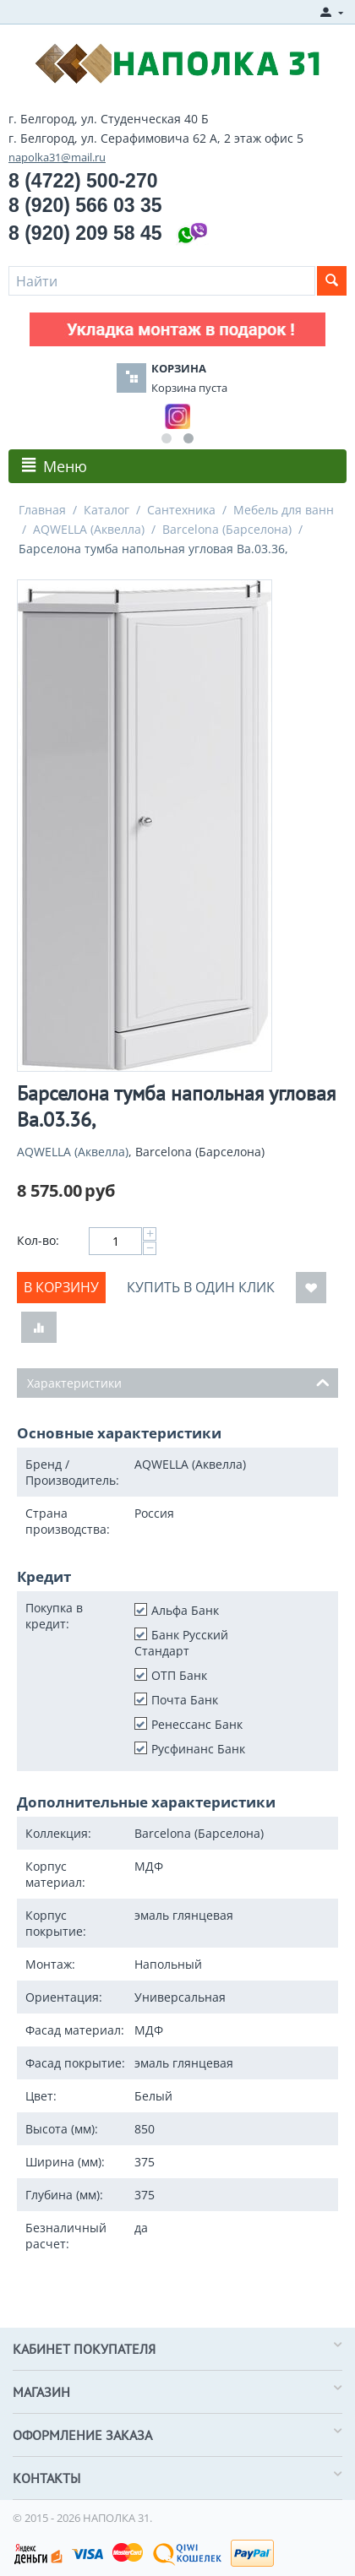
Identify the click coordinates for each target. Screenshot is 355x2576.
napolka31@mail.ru (57, 157)
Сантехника (181, 510)
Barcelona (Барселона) (227, 529)
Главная (42, 510)
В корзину (61, 1287)
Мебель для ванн (283, 510)
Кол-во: (38, 1240)
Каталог (106, 510)
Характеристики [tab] (178, 1381)
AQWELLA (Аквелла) (89, 529)
